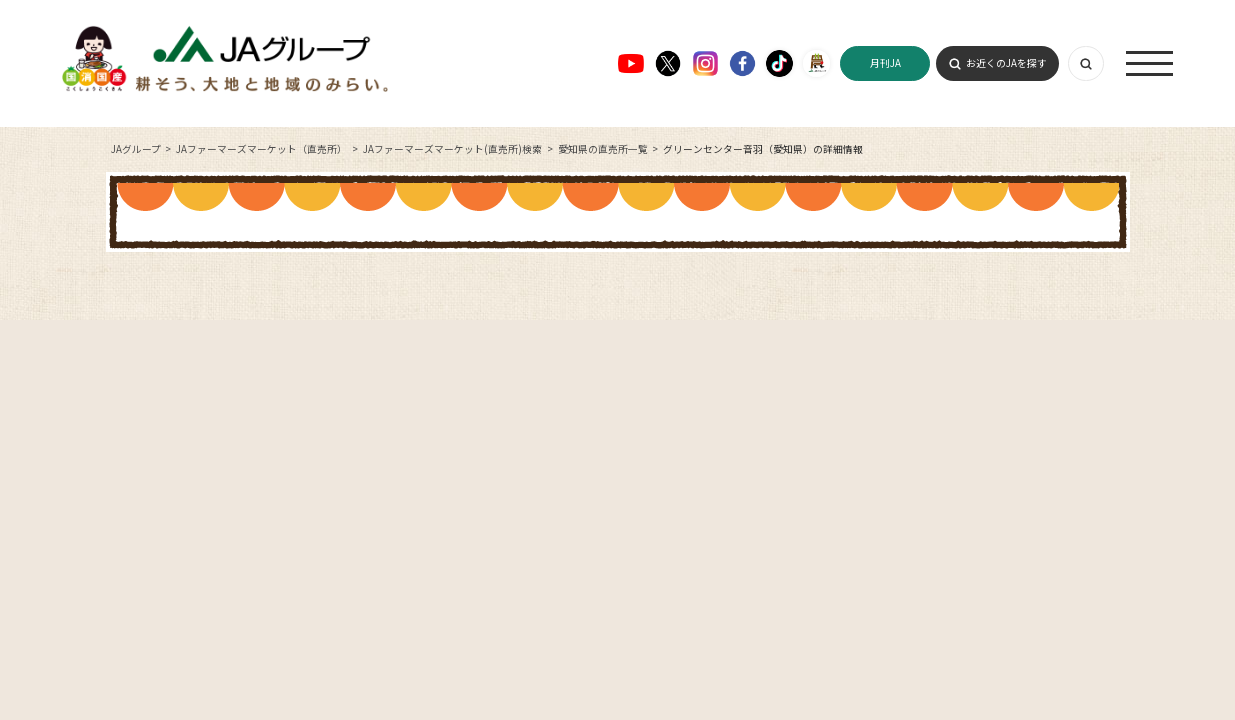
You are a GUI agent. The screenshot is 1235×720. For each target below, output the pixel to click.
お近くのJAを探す (1006, 63)
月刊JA (885, 63)
